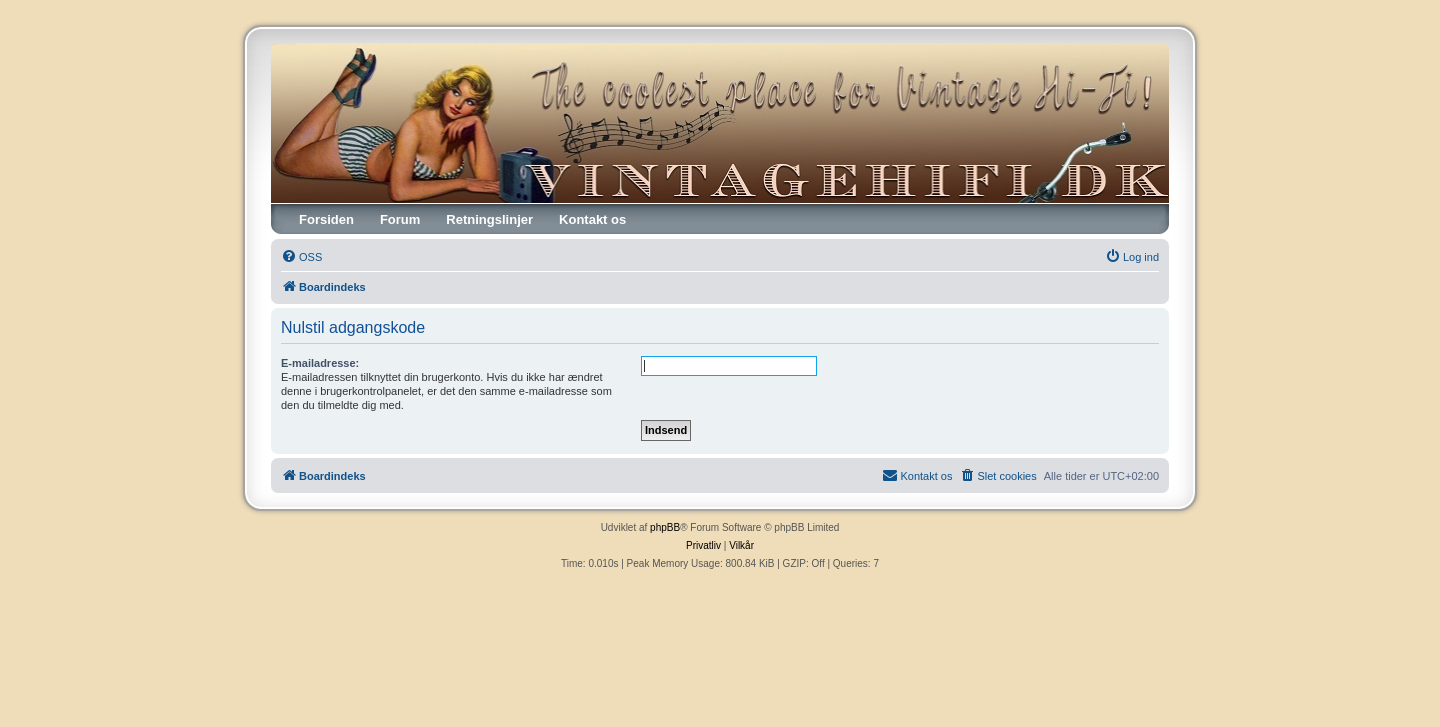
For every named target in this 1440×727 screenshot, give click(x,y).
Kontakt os (592, 219)
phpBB (665, 527)
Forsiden (326, 219)
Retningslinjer (489, 219)
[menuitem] (301, 257)
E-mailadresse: (320, 363)
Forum (400, 219)
